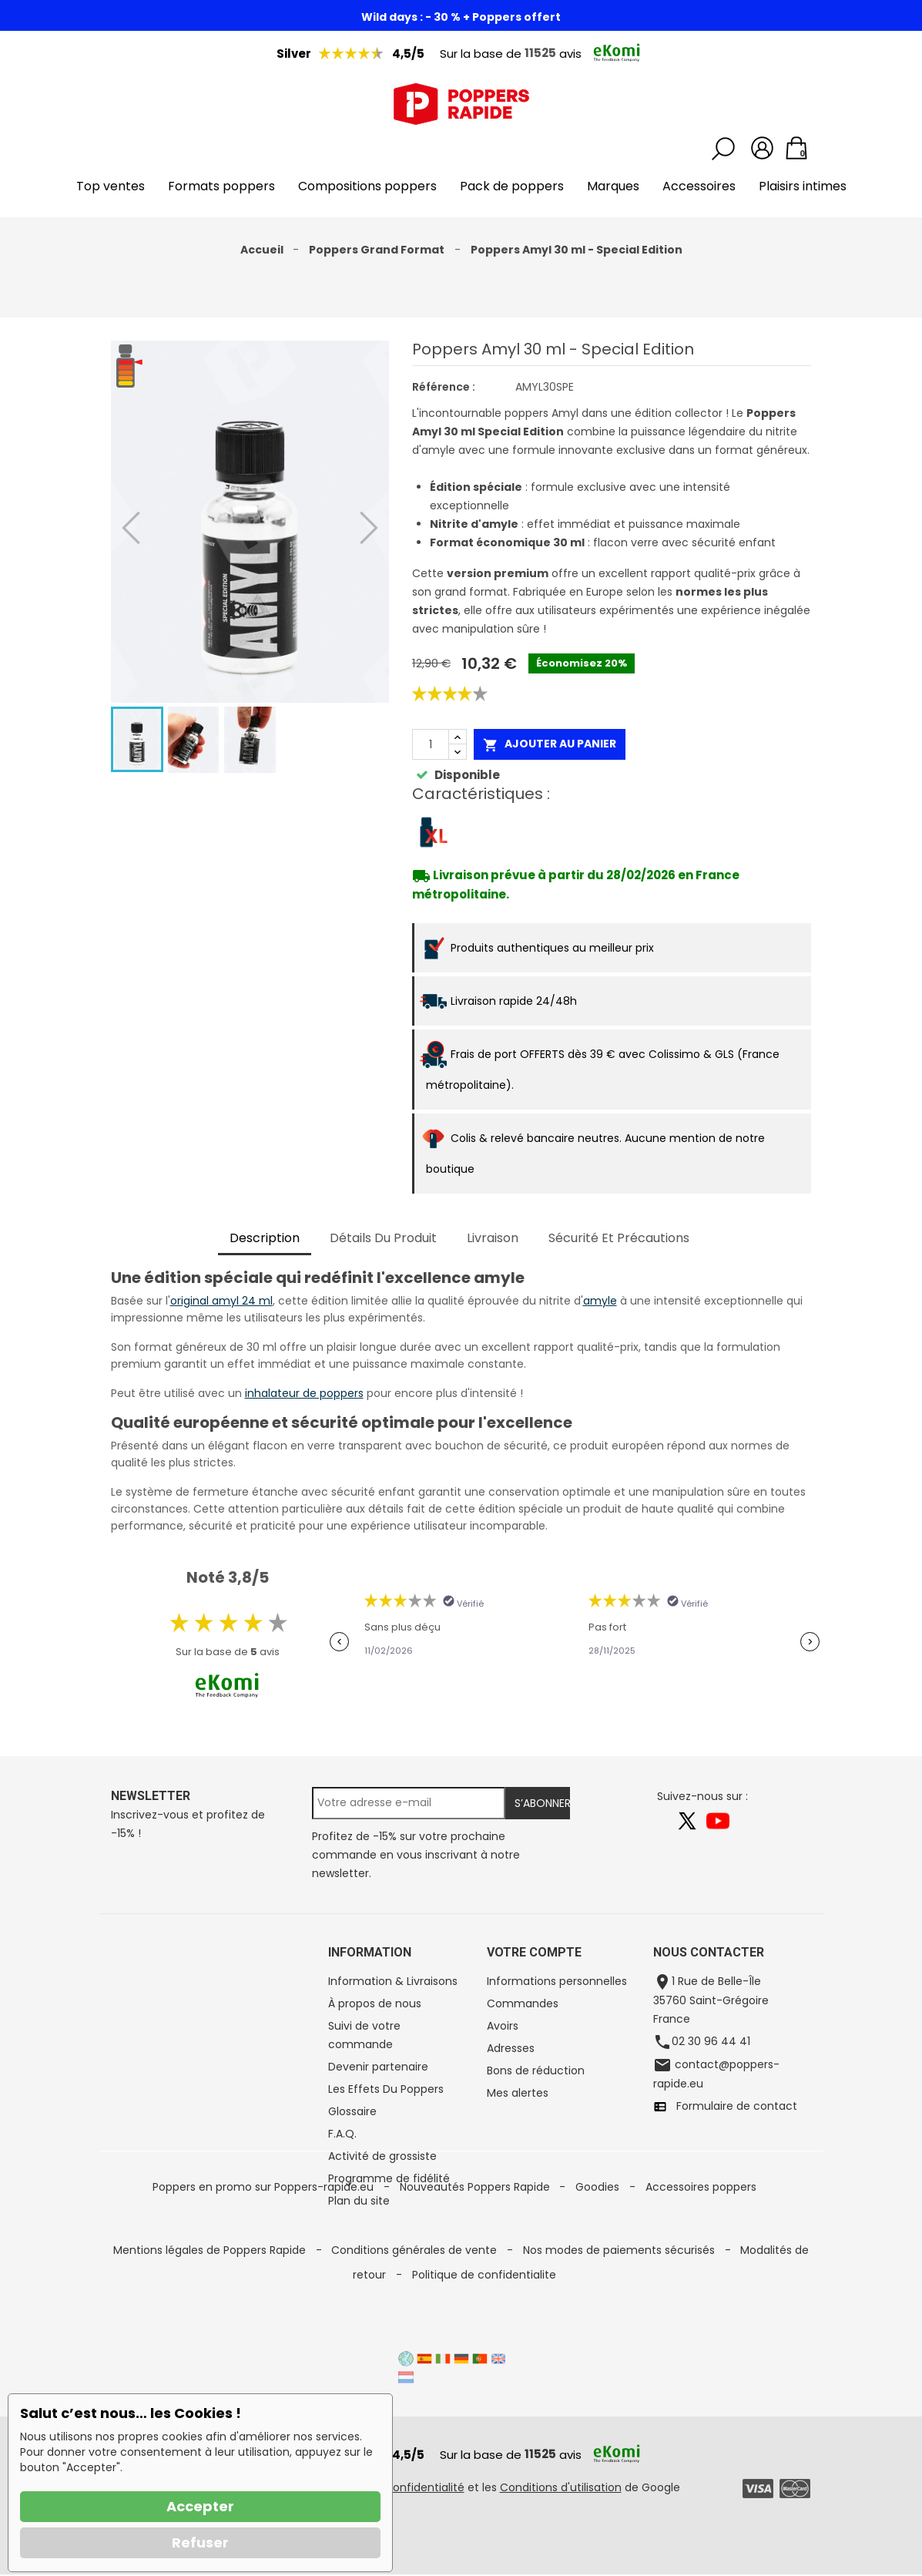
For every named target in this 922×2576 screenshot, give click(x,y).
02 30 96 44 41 (711, 2041)
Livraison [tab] (492, 1238)
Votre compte (534, 1952)
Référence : (443, 387)
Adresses (511, 2048)
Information (369, 1952)
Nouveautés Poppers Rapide (476, 2281)
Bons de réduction (536, 2070)
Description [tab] (265, 1238)
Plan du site (359, 2200)
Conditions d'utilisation (561, 2489)
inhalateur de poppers (304, 1393)
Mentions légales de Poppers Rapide (211, 2305)
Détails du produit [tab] (383, 1238)
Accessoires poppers (700, 2281)
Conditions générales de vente (415, 2305)
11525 (540, 53)
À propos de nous (374, 2003)
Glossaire (352, 2111)
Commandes (522, 2003)
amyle (600, 1300)
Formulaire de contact (732, 2106)
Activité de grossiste (382, 2156)
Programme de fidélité (389, 2178)
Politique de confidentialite (484, 2330)
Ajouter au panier (549, 744)
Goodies (598, 2281)
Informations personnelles (557, 1981)
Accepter (200, 2506)
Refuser (200, 2542)
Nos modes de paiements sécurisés (620, 2305)
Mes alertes (517, 2093)
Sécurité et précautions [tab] (618, 1238)
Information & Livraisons (393, 1981)
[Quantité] (430, 744)
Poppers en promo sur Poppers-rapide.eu (265, 2281)
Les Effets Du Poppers (386, 2089)
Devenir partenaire (378, 2066)
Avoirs (502, 2026)
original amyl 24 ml (221, 1300)
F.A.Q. (342, 2133)
